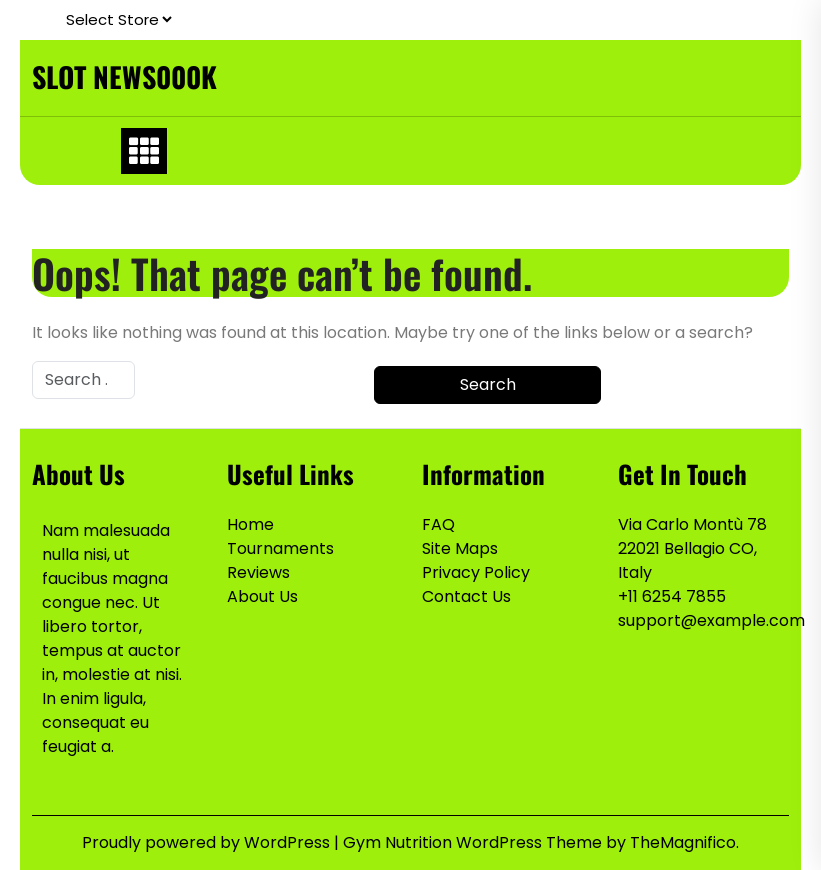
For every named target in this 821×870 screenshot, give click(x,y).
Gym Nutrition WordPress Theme (474, 842)
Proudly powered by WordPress (208, 842)
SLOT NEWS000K (124, 76)
